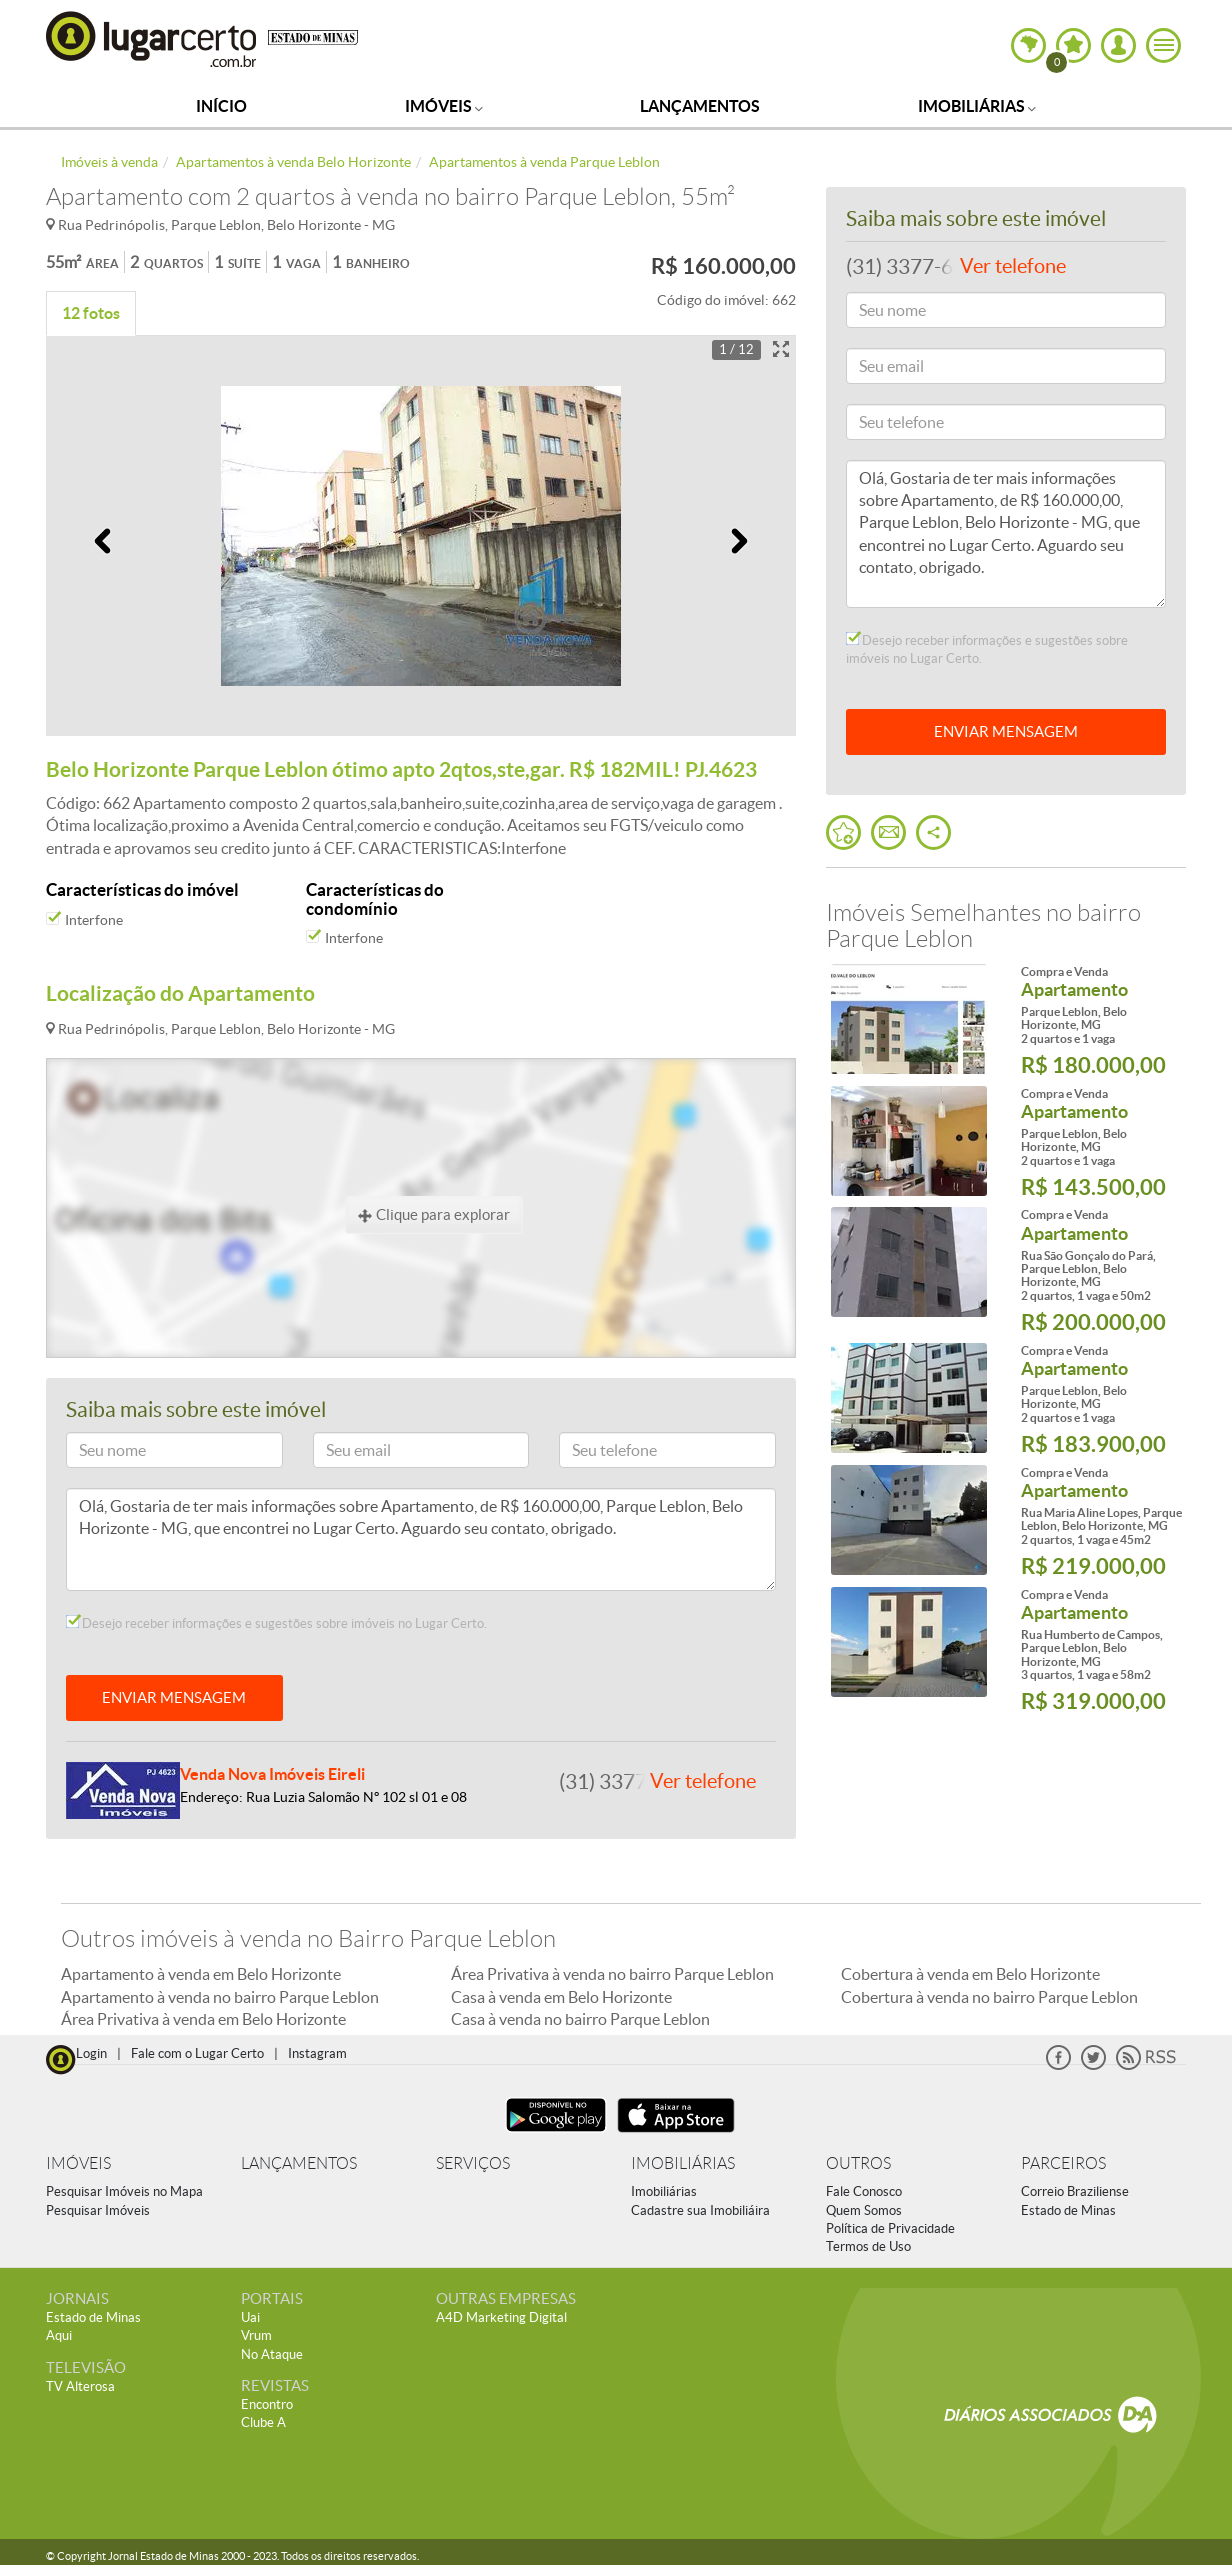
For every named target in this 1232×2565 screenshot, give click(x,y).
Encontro (267, 2404)
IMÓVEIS (78, 2163)
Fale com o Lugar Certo (197, 2053)
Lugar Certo (152, 38)
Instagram (317, 2053)
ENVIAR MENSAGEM (174, 1697)
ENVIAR (1006, 731)
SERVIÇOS (473, 2163)
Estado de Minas (1068, 2210)
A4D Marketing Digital (501, 2317)
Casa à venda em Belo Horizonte (561, 1997)
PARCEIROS (1063, 2163)
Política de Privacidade (890, 2228)
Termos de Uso (868, 2246)
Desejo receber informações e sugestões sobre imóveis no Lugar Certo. (276, 1623)
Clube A (263, 2422)
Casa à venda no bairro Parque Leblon (580, 2019)
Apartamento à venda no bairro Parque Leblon (220, 1997)
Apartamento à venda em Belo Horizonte (201, 1974)
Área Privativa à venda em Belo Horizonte (203, 2019)
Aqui (59, 2335)
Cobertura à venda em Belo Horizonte (970, 1974)
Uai (250, 2317)
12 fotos (91, 313)
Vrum (256, 2335)
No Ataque (272, 2354)
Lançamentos (700, 106)
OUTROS (858, 2163)
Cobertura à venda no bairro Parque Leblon (989, 1997)
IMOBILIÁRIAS (683, 2163)
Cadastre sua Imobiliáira (700, 2210)
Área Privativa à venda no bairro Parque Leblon (612, 1974)
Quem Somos (864, 2210)
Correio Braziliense (1075, 2191)
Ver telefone (703, 1781)
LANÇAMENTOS (299, 2163)
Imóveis (444, 106)
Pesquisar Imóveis (98, 2210)
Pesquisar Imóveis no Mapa (124, 2191)
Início (221, 106)
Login (91, 2053)
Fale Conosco (864, 2191)
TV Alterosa (80, 2386)
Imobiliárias (977, 106)
